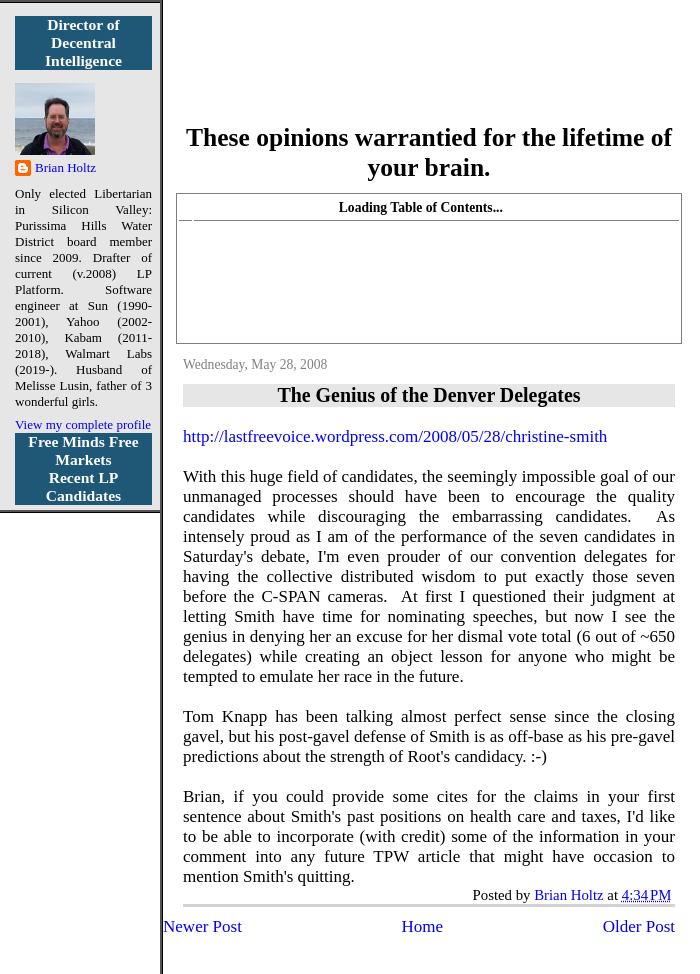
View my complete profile (83, 424)
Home (423, 926)
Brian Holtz (65, 167)
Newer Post (202, 926)
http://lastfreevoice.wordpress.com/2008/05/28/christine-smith (395, 436)
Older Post (639, 926)
